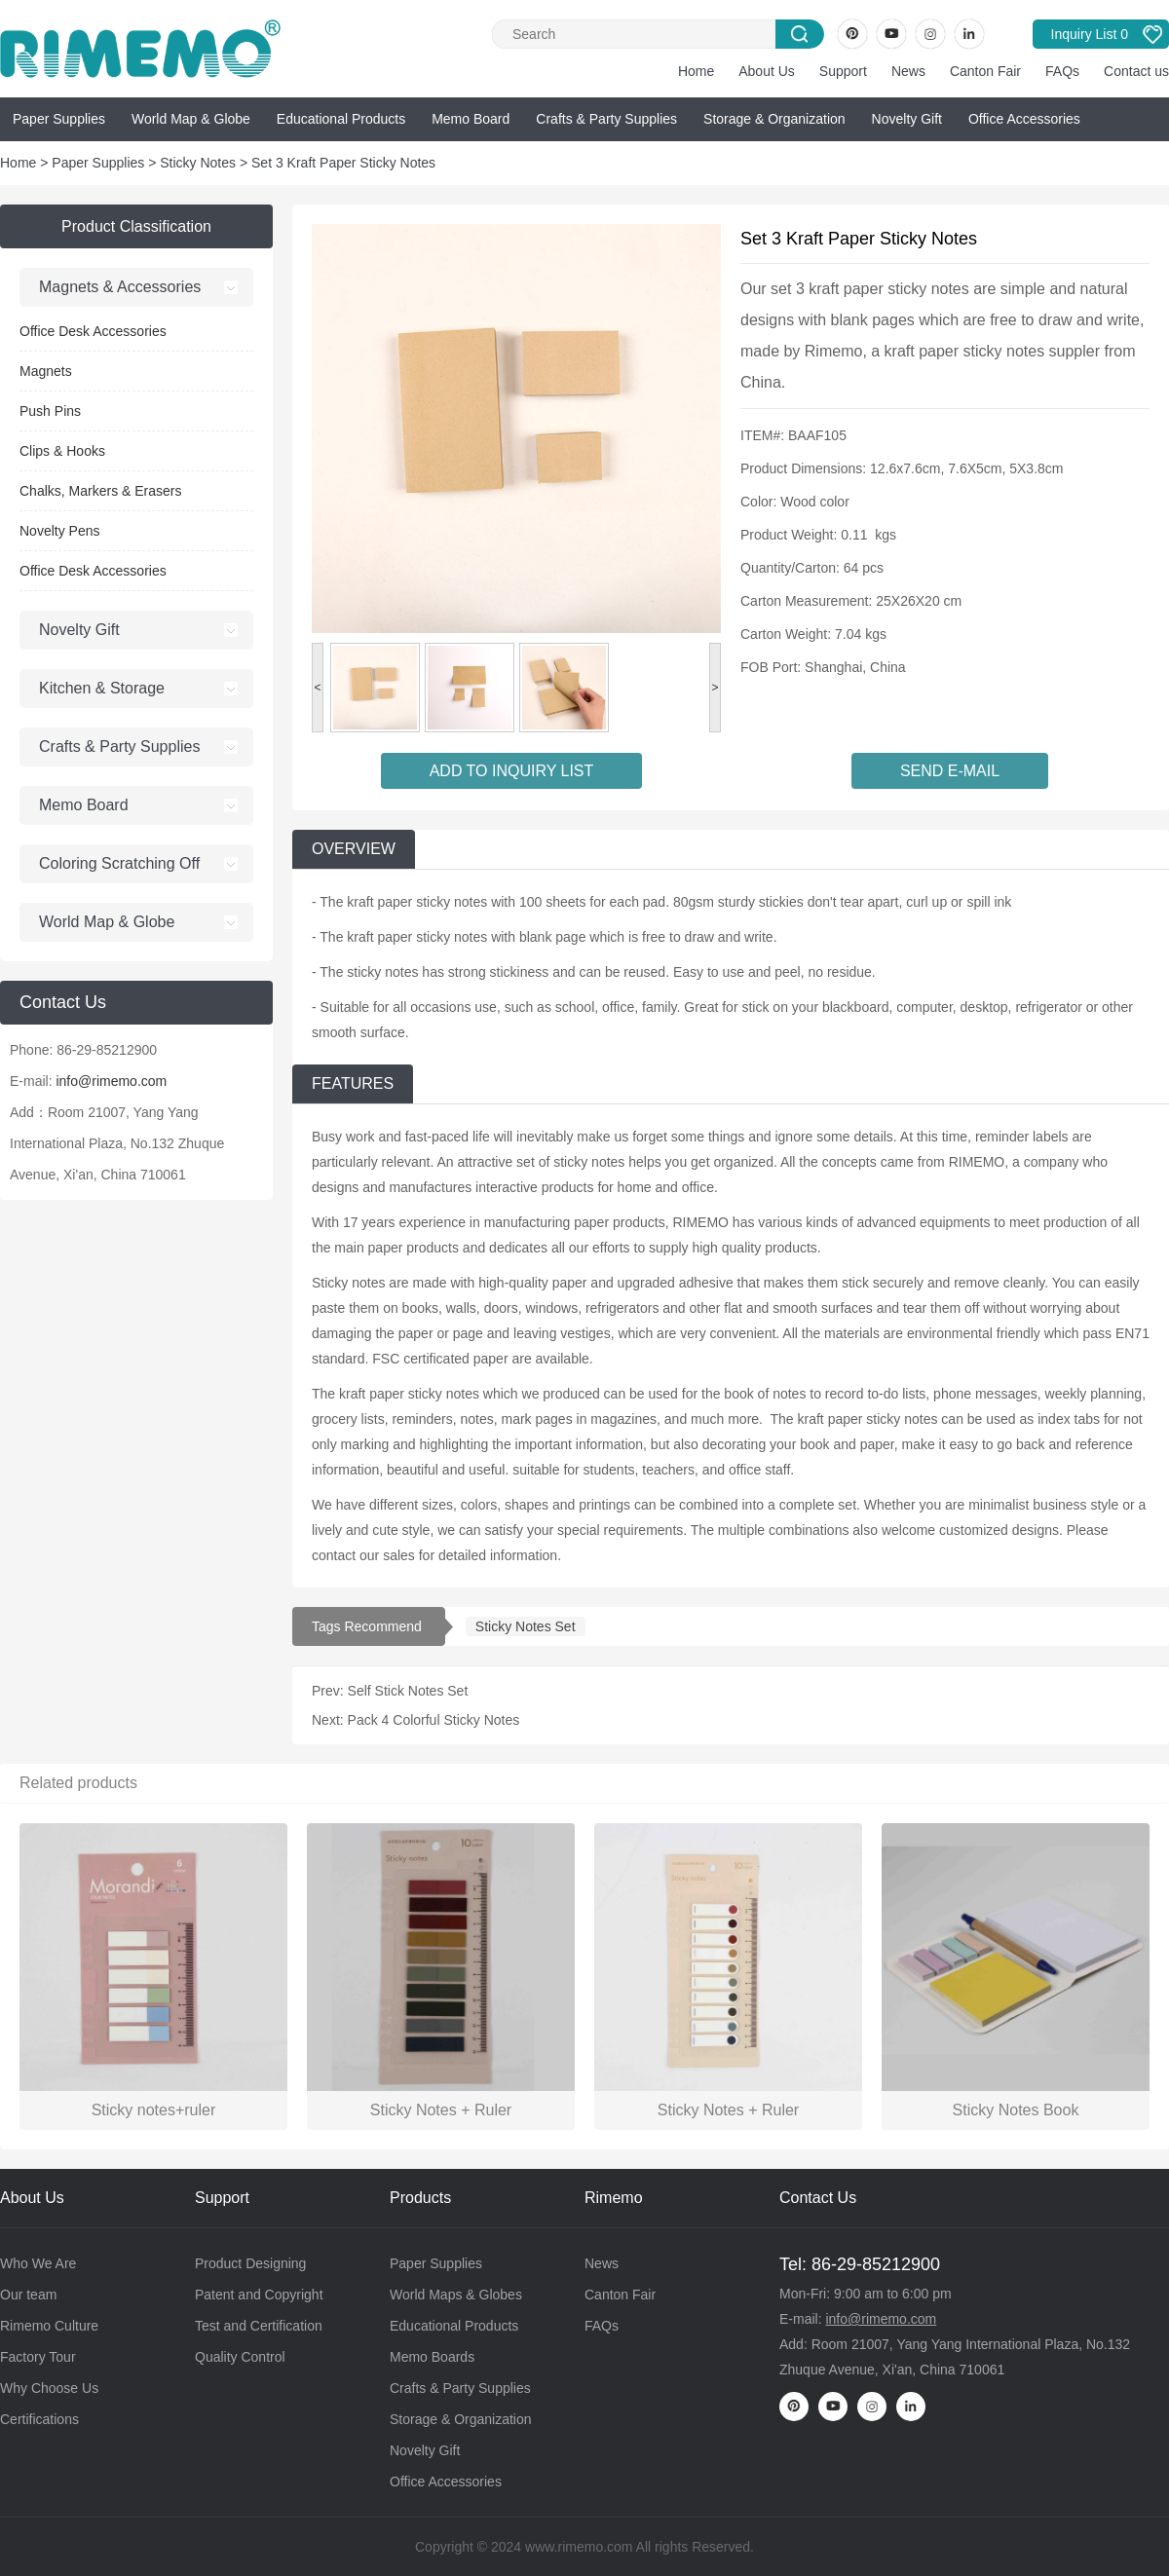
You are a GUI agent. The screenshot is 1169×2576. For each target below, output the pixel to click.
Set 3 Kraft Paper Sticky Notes (343, 162)
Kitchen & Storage (102, 688)
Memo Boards (432, 2357)
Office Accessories (1024, 119)
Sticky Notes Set (525, 1626)
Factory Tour (38, 2357)
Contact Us (817, 2197)
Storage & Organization (774, 119)
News (908, 71)
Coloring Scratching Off (119, 863)
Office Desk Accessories (93, 331)
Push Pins (50, 411)
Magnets (45, 371)
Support (843, 71)
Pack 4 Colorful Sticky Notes (434, 1720)
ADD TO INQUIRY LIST (512, 771)
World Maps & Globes (456, 2294)
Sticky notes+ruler (154, 2110)
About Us (766, 71)
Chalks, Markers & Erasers (100, 491)
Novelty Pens (59, 531)
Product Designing (250, 2263)
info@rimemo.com (111, 1081)
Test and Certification (258, 2325)
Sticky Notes (198, 162)
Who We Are (38, 2263)
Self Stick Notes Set (408, 1691)
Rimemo (613, 2197)
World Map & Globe (191, 119)
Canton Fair (985, 71)
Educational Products (341, 119)
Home (696, 71)
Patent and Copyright (259, 2294)
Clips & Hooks (62, 451)
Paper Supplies (59, 119)
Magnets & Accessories (120, 287)
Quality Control (240, 2357)
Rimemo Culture (49, 2325)
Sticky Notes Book (1016, 2110)
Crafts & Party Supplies (606, 119)
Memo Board (470, 119)
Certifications (39, 2419)
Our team (28, 2294)
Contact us (1136, 71)
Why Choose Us (49, 2388)
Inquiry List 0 (1089, 34)
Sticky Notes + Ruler (440, 2110)
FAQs (1062, 71)
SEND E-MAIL (949, 771)
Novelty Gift (907, 119)
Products (420, 2197)
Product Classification (136, 226)
